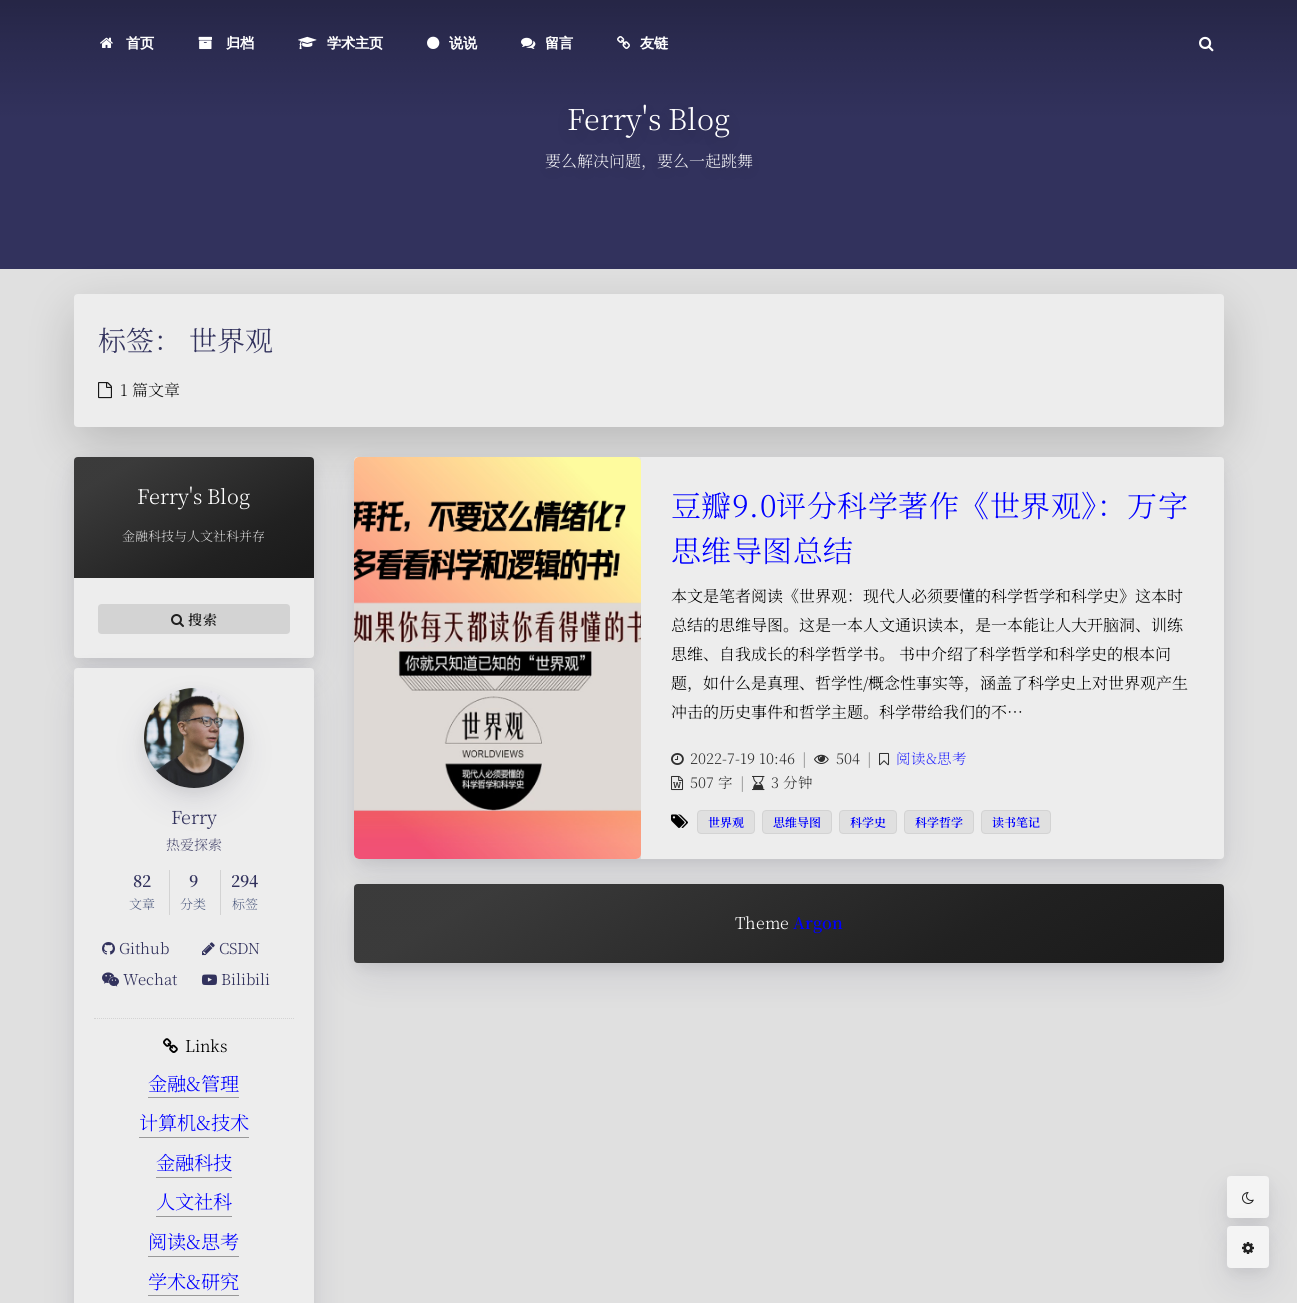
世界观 (726, 821)
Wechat (139, 978)
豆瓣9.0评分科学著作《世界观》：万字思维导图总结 (930, 526)
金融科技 (194, 1161)
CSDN (231, 947)
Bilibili (236, 978)
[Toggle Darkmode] (1248, 1197)
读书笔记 (1016, 821)
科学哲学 (939, 821)
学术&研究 (193, 1280)
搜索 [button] (194, 619)
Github (135, 947)
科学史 (868, 821)
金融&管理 (193, 1082)
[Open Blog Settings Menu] (1248, 1247)
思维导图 (797, 821)
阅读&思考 (193, 1240)
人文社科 (194, 1200)
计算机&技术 (194, 1121)
